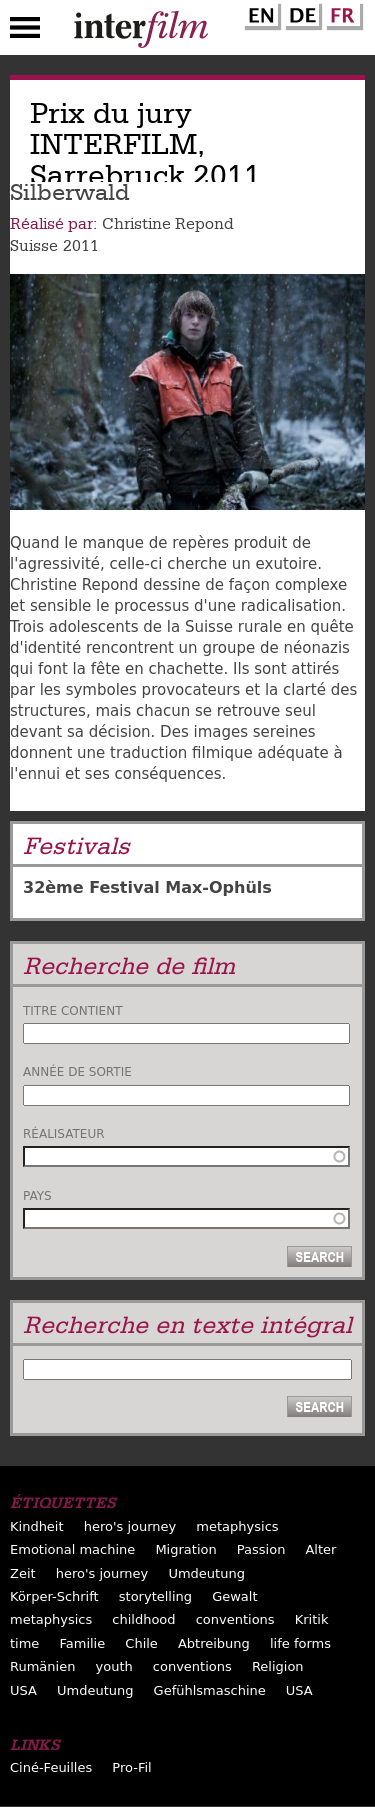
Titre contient (73, 1011)
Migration (185, 1549)
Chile (141, 1643)
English (260, 13)
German (301, 13)
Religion (278, 1666)
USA (23, 1690)
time (24, 1643)
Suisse (34, 246)
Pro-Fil (131, 1767)
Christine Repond (168, 224)
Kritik (312, 1619)
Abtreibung (214, 1643)
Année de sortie (77, 1072)
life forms (300, 1643)
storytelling (155, 1596)
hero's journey (130, 1526)
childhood (143, 1619)
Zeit (23, 1573)
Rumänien (42, 1666)
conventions (235, 1619)
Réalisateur (64, 1134)
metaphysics (237, 1526)
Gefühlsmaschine (210, 1690)
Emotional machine (72, 1549)
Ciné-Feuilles (51, 1767)
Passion (261, 1549)
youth (114, 1666)
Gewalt (234, 1596)
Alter (320, 1549)
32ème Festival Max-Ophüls (147, 887)
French (342, 13)
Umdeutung (206, 1573)
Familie (82, 1643)
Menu (25, 32)
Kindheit (37, 1526)
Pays (37, 1196)
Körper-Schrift (54, 1596)
